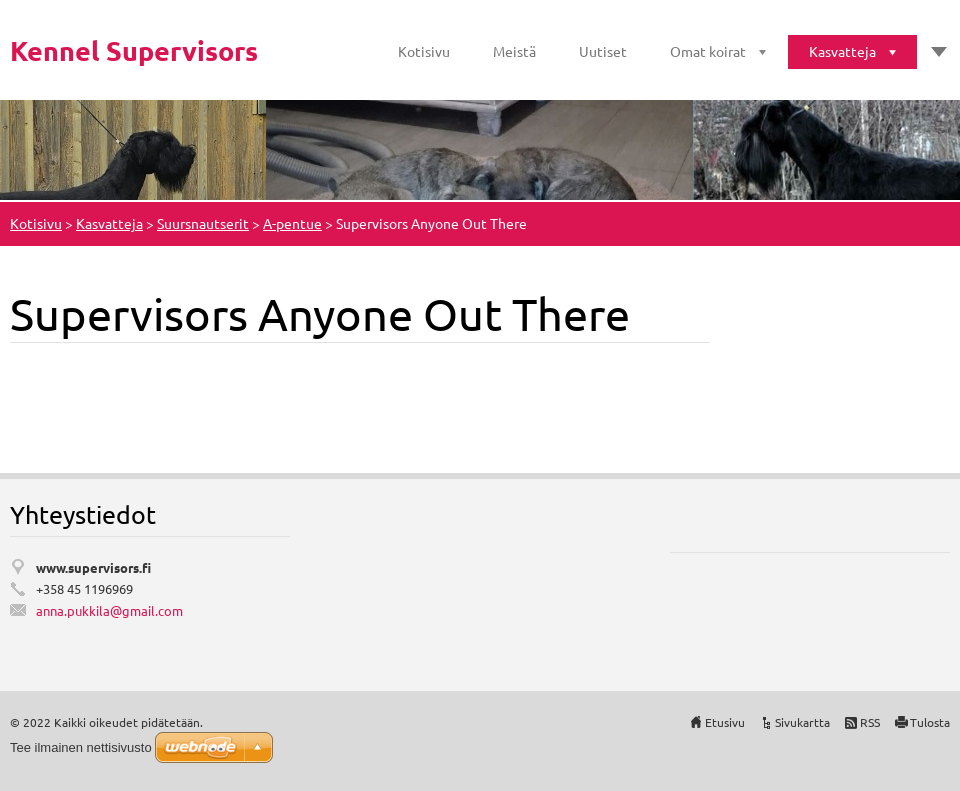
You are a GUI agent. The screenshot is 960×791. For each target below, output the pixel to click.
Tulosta (930, 722)
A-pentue (292, 223)
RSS (870, 722)
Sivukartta (802, 722)
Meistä (514, 51)
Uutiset (603, 51)
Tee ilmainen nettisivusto (81, 747)
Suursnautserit (203, 223)
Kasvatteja (842, 51)
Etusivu (725, 722)
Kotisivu (424, 51)
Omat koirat (708, 51)
